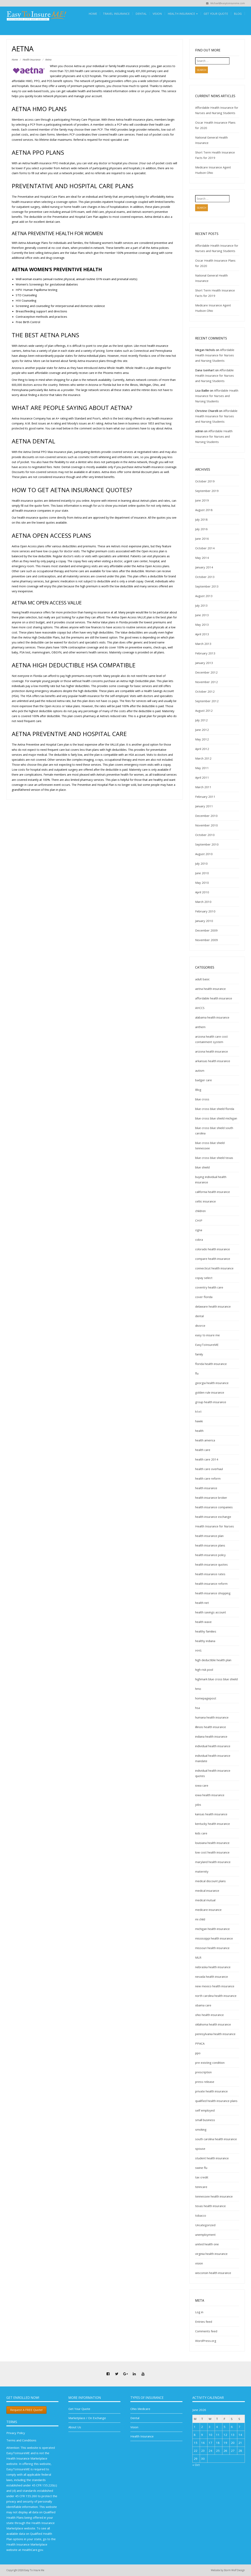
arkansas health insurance (212, 1061)
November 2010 (206, 825)
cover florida (203, 1297)
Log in (199, 2312)
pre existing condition (210, 2063)
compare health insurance (212, 1259)
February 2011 (205, 797)
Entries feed (203, 2322)
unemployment (205, 2235)
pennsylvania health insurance (215, 2034)
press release (204, 2082)
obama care (203, 2005)
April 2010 (202, 892)
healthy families (205, 1631)
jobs (198, 1805)
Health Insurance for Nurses (214, 1526)
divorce (200, 1326)
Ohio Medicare (140, 2409)
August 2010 (204, 854)
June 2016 (202, 539)
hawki (199, 1421)
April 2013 (202, 634)
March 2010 (203, 902)
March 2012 (203, 758)
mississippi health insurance (214, 1938)
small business (205, 2120)
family (199, 1354)
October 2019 (205, 481)
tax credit (201, 2177)
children (200, 1211)
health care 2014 (206, 1459)
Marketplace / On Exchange (87, 2418)
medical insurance (207, 1891)
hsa (197, 1708)
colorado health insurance (212, 1249)
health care (202, 1450)
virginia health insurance (211, 2254)
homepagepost (205, 1698)
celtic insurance (205, 1201)
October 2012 (205, 691)
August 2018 (204, 510)
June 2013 (202, 615)
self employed (205, 2110)
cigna (198, 1230)
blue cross (202, 1099)
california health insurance (212, 1192)
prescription (203, 2072)
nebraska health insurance (213, 1967)
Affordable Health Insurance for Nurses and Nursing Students (214, 355)
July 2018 (201, 519)
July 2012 (201, 720)
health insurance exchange (213, 1517)
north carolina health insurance (215, 1996)
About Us (74, 2427)
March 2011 (203, 787)
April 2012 (202, 749)
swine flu (201, 2168)
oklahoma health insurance (213, 2024)
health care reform (208, 1478)
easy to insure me (207, 1335)
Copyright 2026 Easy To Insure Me (25, 2570)
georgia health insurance (212, 1383)
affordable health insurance (213, 998)
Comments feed (206, 2331)
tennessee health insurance (214, 2196)
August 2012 (204, 711)
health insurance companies (214, 1507)
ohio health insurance (209, 2015)
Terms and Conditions (21, 2440)
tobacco (200, 2215)
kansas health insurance (211, 1814)
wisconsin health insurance (213, 2273)
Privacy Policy (15, 2433)
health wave (203, 1622)
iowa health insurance (209, 1795)
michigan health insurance (212, 1929)
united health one (207, 2244)
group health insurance (210, 1402)
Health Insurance (183, 14)
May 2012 (202, 739)
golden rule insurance (209, 1392)
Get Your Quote (216, 14)
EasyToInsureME (207, 1345)
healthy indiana (205, 1641)
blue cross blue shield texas (214, 1158)
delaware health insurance (213, 1306)
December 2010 (206, 816)
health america (205, 1440)
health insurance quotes (211, 1564)
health (199, 1431)
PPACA (199, 2043)
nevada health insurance (211, 1977)
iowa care (201, 1785)
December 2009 (206, 930)
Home (93, 14)
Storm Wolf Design (234, 2570)
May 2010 (202, 883)
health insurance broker (211, 1498)
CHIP (198, 1220)
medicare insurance (208, 1910)
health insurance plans (210, 1545)
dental (199, 1316)
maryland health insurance (213, 1862)
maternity (201, 1871)
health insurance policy (210, 1555)
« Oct (196, 2465)
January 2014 (204, 567)
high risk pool (204, 1670)
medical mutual (205, 1900)
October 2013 (205, 577)
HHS (198, 1650)
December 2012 (206, 672)
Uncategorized (205, 2225)
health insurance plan (209, 1536)
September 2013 (207, 586)
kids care (201, 1833)
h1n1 (198, 1412)
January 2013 (204, 663)
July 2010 (201, 863)
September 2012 (207, 701)
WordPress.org (205, 2341)
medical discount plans (210, 1881)
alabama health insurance (212, 1017)
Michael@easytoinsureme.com (227, 3)
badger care (203, 1080)
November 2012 (206, 682)
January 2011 (204, 806)
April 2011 (202, 777)
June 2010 (202, 873)
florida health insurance (211, 1364)
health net (202, 1603)
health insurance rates (210, 1574)
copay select (203, 1278)
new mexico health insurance (214, 1986)
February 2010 (205, 911)
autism (199, 1070)
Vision (157, 14)
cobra (199, 1240)
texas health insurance (210, 2206)
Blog (238, 14)
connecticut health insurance (214, 1268)
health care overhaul (209, 1469)
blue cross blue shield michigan (216, 1118)
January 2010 (204, 921)
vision (199, 2263)
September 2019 (207, 491)
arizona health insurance (211, 1051)
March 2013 (203, 644)
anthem (200, 1027)
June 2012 (202, 730)
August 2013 (204, 596)
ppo (198, 2053)
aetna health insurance (210, 989)
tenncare (201, 2187)
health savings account (210, 1612)
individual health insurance (212, 1746)
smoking (200, 2129)
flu (197, 1373)
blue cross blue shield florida (214, 1109)
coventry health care (209, 1287)
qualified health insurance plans (216, 2101)
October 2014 (205, 548)
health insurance (206, 1488)
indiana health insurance (211, 1736)
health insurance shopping (213, 1593)
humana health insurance (212, 1717)
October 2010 (205, 835)
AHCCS (199, 1008)
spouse (200, 2149)
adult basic (202, 979)
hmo (198, 1689)
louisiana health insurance (212, 1843)
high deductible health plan (213, 1660)
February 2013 (205, 653)
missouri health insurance (212, 1948)
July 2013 (201, 605)
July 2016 (201, 529)
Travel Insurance (116, 14)
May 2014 (202, 558)
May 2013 (202, 625)
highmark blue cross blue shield (216, 1679)
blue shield (202, 1167)
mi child (200, 1919)
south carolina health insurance (216, 2139)
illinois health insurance (210, 1727)
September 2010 (207, 844)
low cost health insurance (212, 1852)
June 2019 (202, 500)
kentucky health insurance (212, 1824)
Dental (141, 14)
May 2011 (202, 768)
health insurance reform (211, 1584)
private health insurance (211, 2091)
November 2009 (206, 940)
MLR (198, 1957)
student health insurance (212, 2158)
